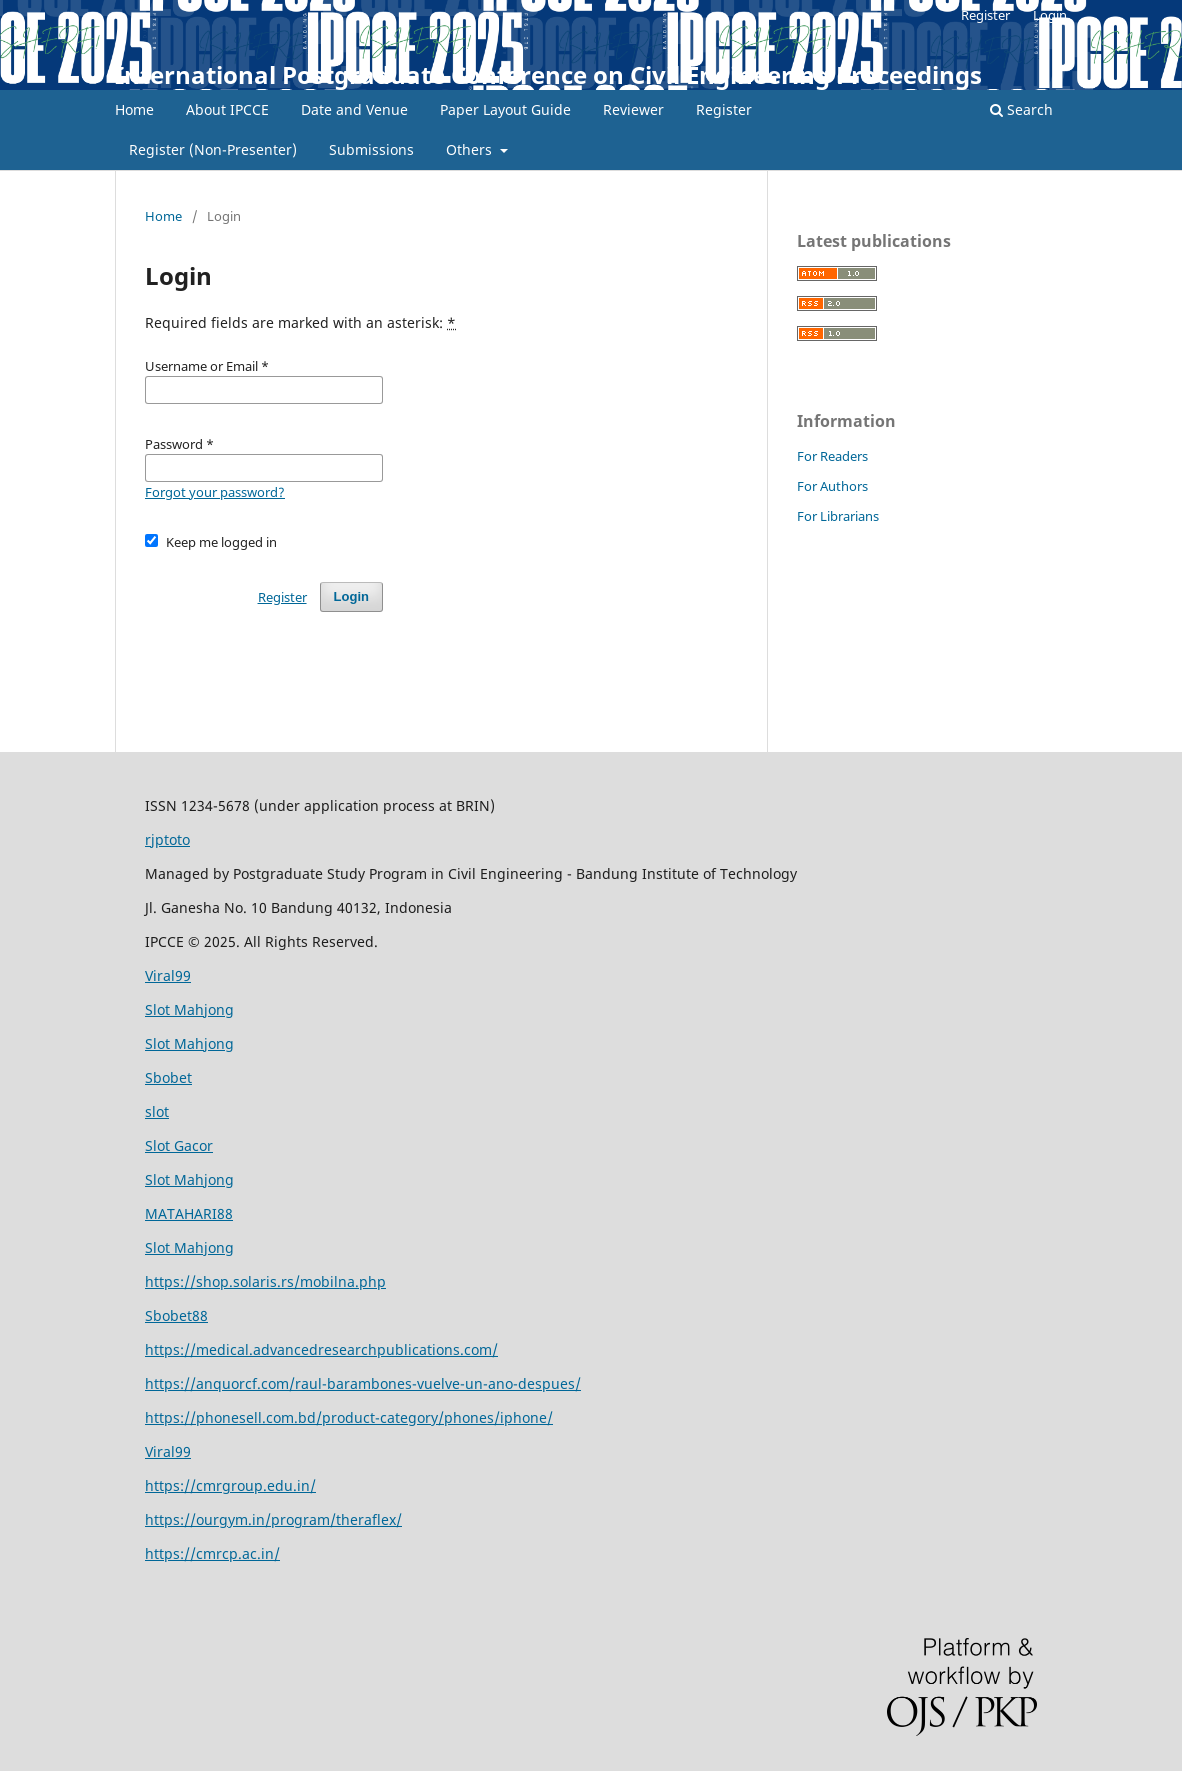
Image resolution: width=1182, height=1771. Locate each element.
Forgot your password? (215, 492)
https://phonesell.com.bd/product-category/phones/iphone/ (349, 1417)
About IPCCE (227, 109)
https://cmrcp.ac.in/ (212, 1553)
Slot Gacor (179, 1145)
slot (157, 1111)
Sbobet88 (176, 1315)
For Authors (832, 486)
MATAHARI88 (189, 1213)
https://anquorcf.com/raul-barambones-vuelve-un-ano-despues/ (363, 1383)
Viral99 (168, 975)
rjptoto (167, 839)
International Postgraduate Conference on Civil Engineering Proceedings (548, 74)
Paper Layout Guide (505, 109)
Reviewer (633, 109)
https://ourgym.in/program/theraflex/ (273, 1519)
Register (724, 109)
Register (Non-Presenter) (213, 149)
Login (1050, 15)
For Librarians (838, 516)
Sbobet (168, 1077)
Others (471, 149)
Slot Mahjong (189, 1009)
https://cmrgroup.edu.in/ (230, 1485)
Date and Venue (354, 109)
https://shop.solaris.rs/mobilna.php (265, 1281)
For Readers (832, 456)
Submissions (371, 149)
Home (134, 109)
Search (1021, 109)
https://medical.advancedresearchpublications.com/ (321, 1349)
